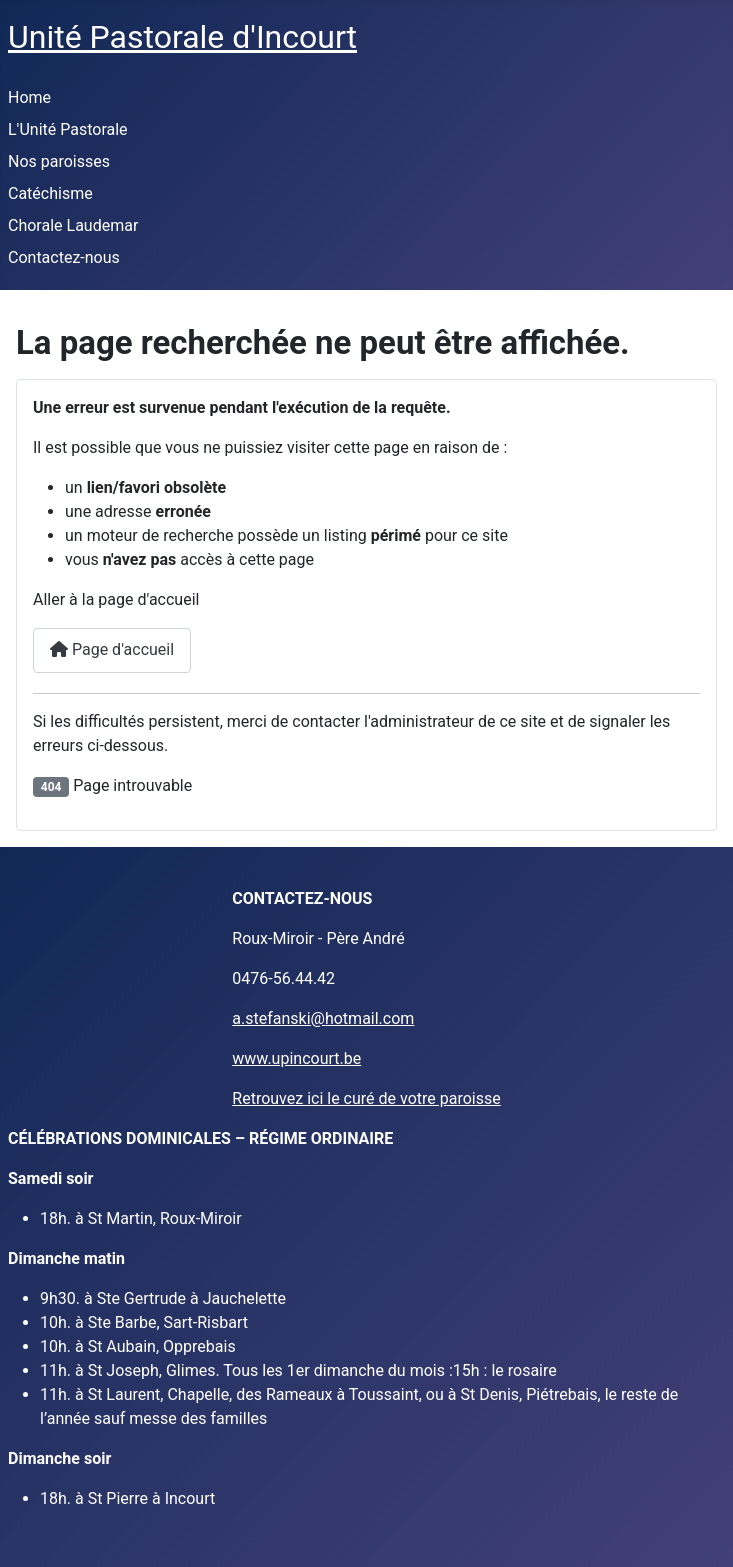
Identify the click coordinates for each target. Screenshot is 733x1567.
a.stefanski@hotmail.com (323, 1018)
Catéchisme (50, 193)
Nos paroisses (59, 161)
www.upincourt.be (296, 1058)
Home (29, 97)
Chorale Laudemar (73, 225)
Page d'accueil (112, 649)
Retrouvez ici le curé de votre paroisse (366, 1098)
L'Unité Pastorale (68, 129)
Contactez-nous (64, 257)
